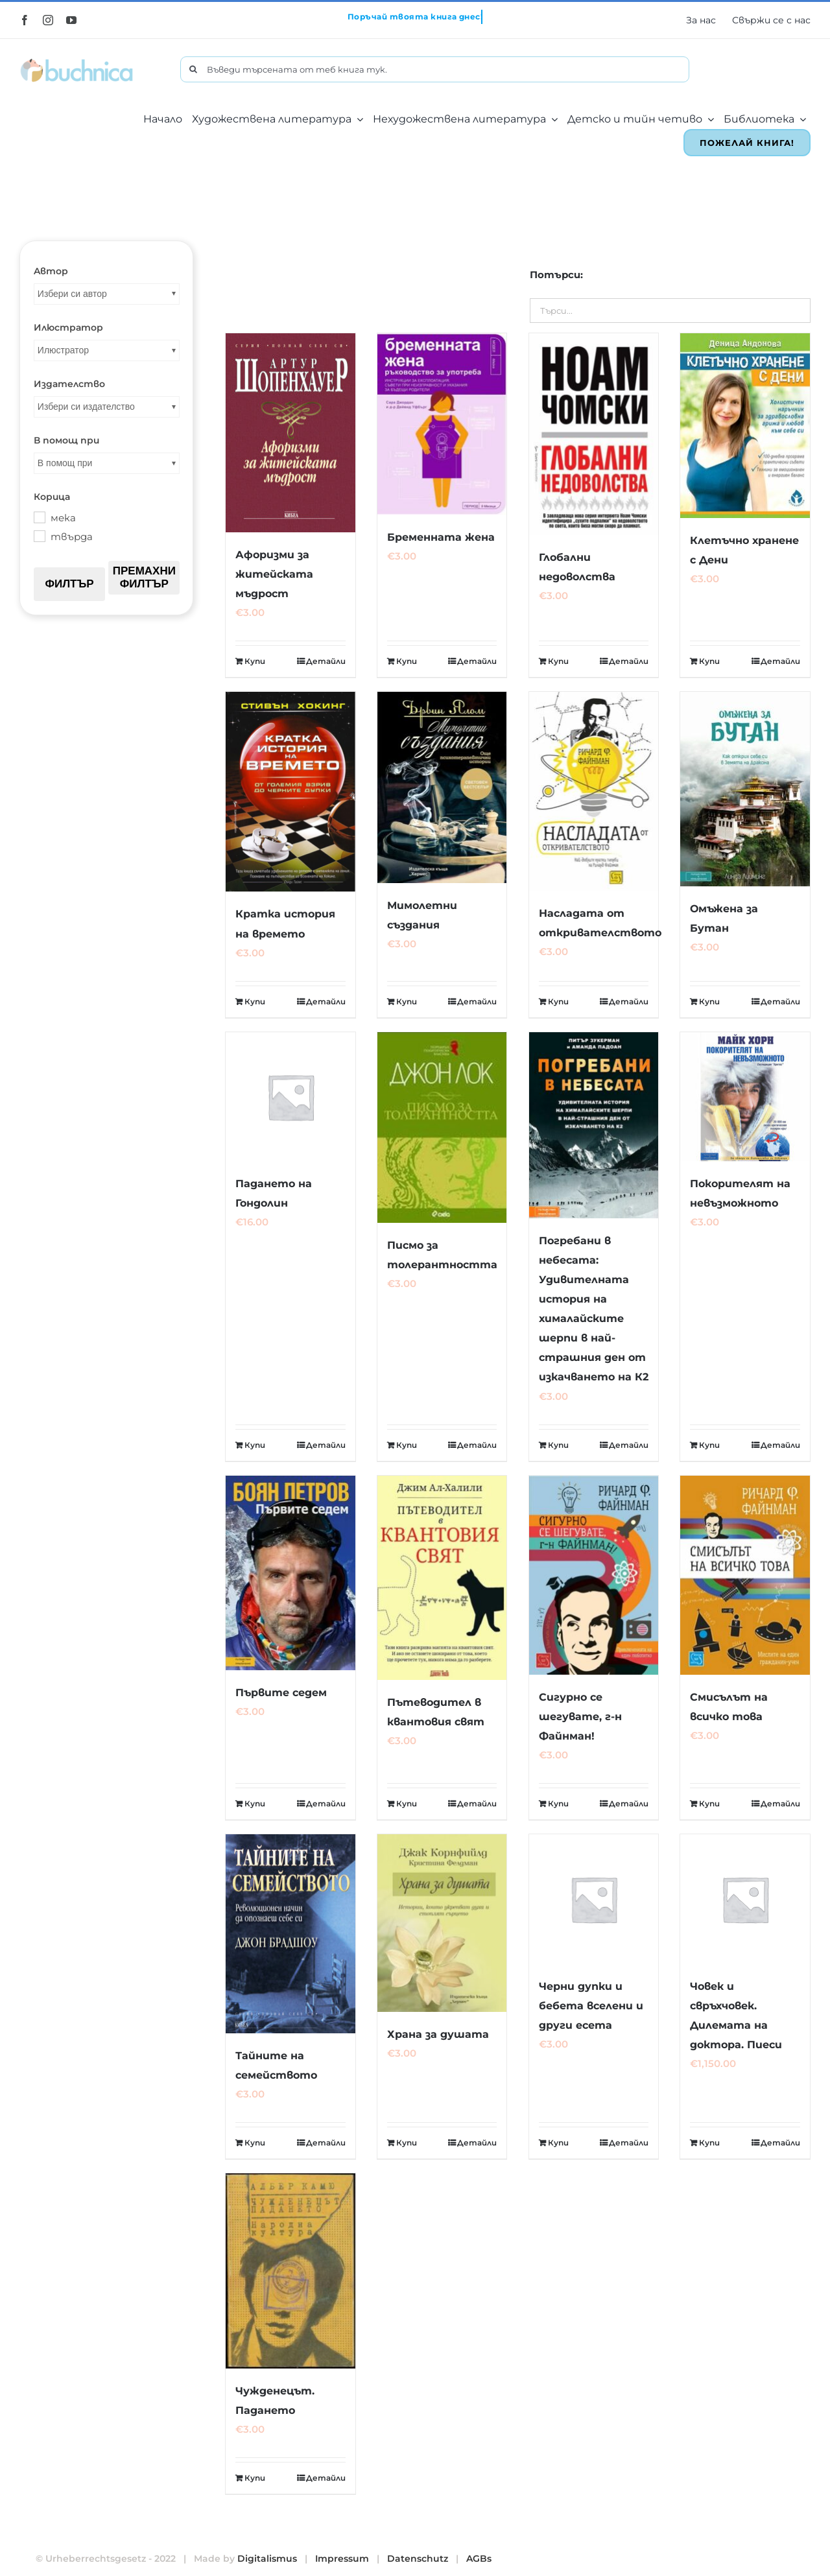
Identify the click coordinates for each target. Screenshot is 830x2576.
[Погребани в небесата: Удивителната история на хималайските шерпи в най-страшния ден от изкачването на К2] (593, 1125)
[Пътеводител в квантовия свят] (441, 1578)
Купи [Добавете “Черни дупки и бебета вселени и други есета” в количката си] (558, 2142)
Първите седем (281, 1693)
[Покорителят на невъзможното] (744, 1096)
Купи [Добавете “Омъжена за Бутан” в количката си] (709, 1001)
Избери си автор (72, 294)
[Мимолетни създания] (441, 787)
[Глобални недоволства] (593, 434)
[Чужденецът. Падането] (290, 2271)
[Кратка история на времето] (290, 792)
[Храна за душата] (441, 1923)
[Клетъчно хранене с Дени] (744, 425)
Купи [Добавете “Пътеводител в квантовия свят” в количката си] (406, 1803)
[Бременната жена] (441, 424)
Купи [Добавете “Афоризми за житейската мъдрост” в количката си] (254, 661)
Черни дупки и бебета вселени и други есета (591, 2005)
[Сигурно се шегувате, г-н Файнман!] (593, 1575)
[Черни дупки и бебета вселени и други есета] (593, 1898)
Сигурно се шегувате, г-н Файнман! (580, 1716)
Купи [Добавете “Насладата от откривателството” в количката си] (558, 1001)
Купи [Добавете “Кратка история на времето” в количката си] (254, 1001)
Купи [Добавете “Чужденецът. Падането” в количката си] (254, 2478)
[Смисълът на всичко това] (744, 1575)
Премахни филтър (144, 577)
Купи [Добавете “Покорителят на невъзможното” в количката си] (709, 1445)
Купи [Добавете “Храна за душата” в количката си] (406, 2142)
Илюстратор (63, 350)
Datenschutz (417, 2558)
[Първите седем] (290, 1573)
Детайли (326, 661)
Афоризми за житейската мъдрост (274, 574)
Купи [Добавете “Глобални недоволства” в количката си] (558, 661)
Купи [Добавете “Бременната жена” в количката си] (406, 661)
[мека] (39, 517)
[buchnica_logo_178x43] (77, 60)
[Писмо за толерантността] (441, 1127)
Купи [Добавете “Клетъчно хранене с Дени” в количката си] (709, 661)
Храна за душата (438, 2034)
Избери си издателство (86, 406)
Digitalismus (267, 2558)
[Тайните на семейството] (290, 1933)
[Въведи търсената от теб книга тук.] (434, 69)
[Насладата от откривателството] (593, 791)
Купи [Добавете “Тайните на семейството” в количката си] (254, 2142)
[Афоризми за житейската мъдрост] (290, 432)
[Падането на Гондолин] (290, 1096)
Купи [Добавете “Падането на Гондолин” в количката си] (254, 1445)
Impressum (342, 2558)
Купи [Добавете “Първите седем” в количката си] (254, 1803)
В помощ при (65, 463)
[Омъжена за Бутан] (744, 789)
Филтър (69, 584)
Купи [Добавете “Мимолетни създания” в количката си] (406, 1001)
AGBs (479, 2558)
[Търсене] (193, 69)
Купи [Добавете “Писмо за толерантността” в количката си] (406, 1445)
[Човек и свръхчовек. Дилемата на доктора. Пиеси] (744, 1898)
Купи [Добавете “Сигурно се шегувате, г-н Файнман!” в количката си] (558, 1803)
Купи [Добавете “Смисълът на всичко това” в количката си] (709, 1803)
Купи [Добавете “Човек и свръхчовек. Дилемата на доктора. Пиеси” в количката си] (709, 2142)
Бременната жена (441, 537)
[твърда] (39, 535)
